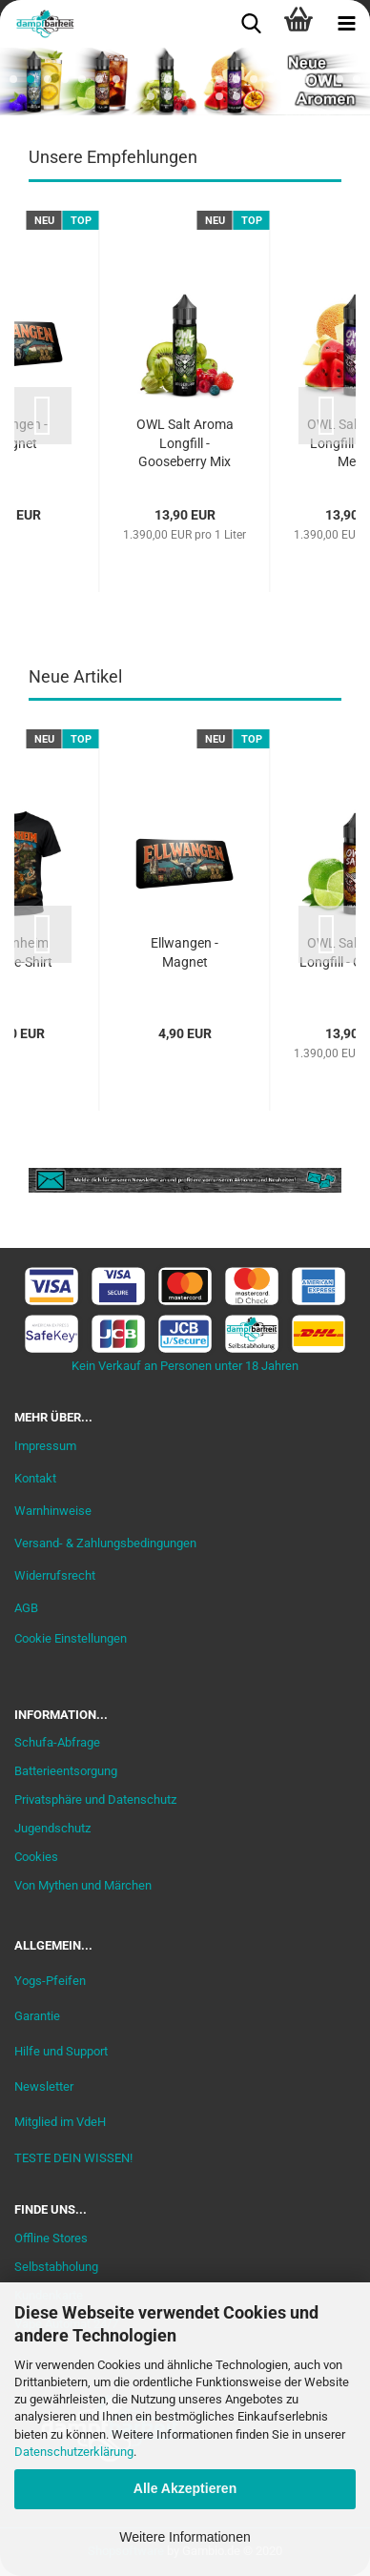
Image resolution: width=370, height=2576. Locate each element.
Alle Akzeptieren (185, 2488)
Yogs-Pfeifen (50, 1980)
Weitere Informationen (184, 2537)
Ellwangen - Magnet (184, 952)
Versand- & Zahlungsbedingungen (105, 1543)
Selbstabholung (56, 2266)
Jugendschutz (52, 1828)
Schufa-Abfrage (57, 1742)
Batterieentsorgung (65, 1771)
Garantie (37, 2016)
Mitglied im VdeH (60, 2122)
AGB (26, 1608)
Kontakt (35, 1478)
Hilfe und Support (61, 2051)
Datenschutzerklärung (74, 2451)
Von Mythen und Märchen (83, 1885)
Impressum (45, 1446)
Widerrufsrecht (54, 1575)
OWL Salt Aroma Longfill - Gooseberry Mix (185, 443)
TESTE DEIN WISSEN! (73, 2158)
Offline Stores (51, 2238)
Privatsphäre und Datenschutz (95, 1799)
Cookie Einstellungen (70, 1638)
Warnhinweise (53, 1510)
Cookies (36, 1857)
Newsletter (43, 2086)
